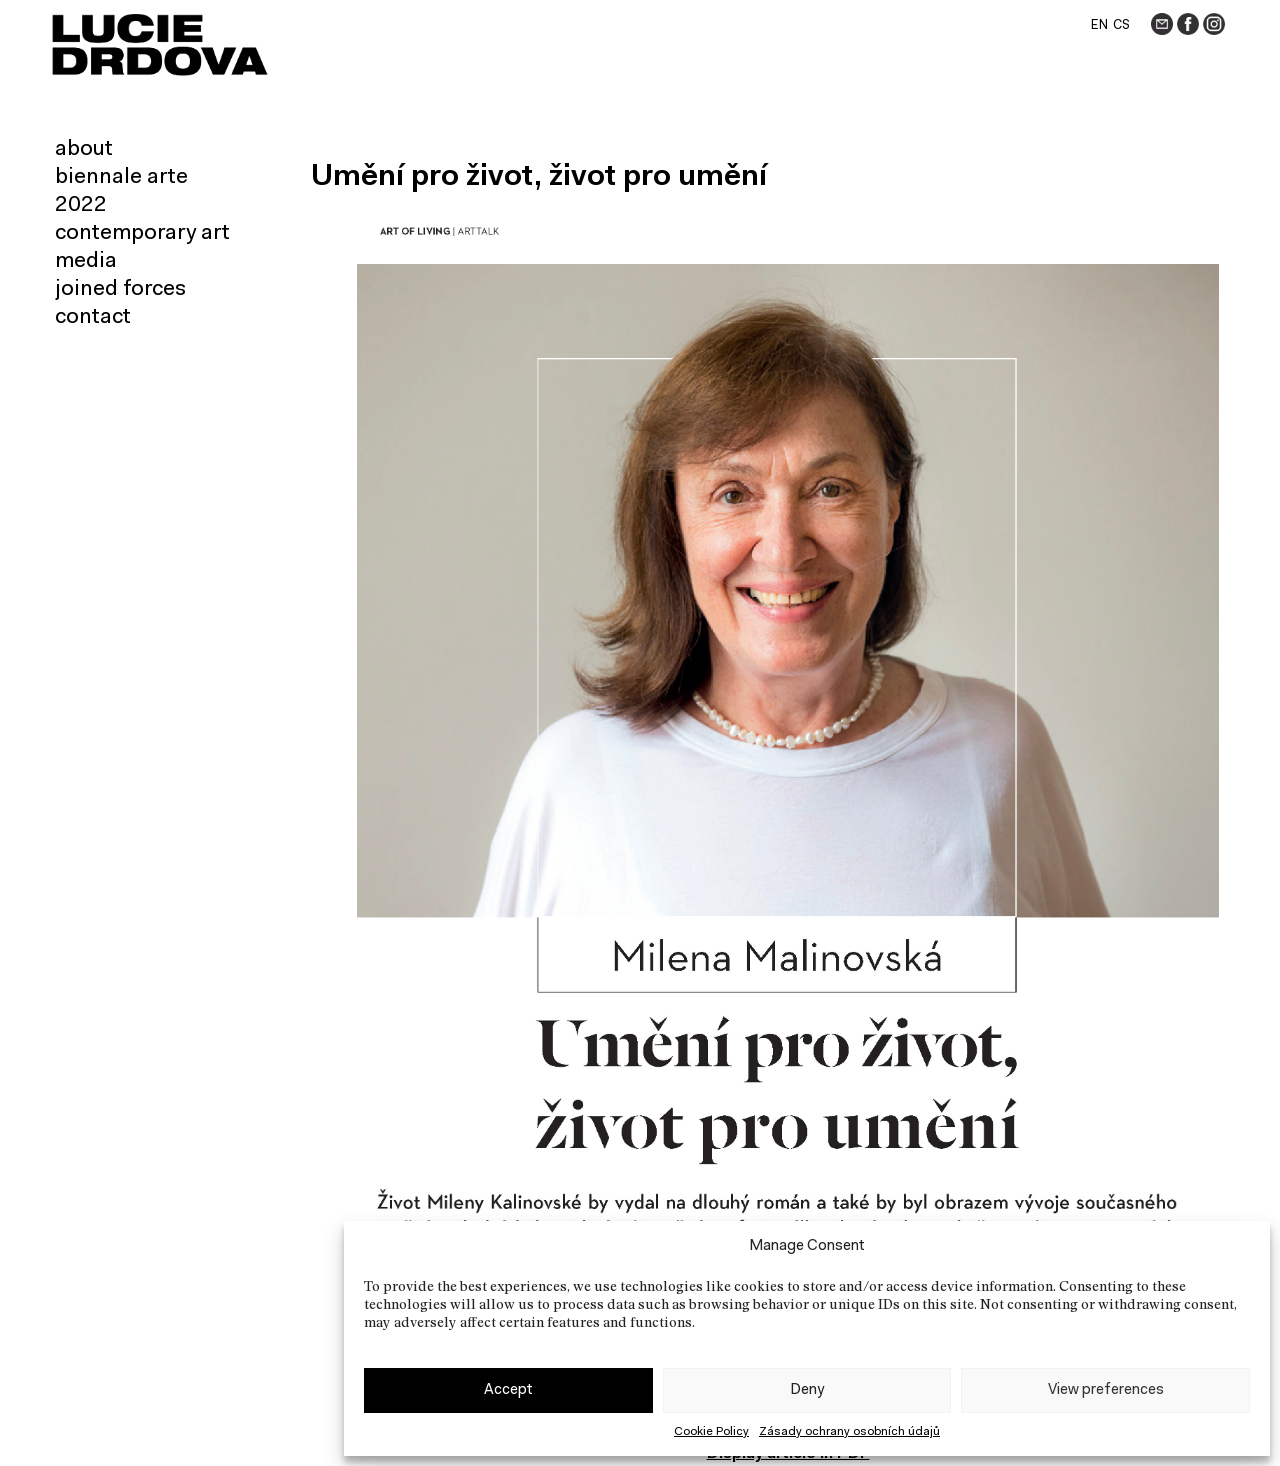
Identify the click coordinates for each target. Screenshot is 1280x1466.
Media (86, 262)
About (84, 150)
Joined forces (120, 290)
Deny (807, 1390)
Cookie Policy (711, 1432)
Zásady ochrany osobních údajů (849, 1432)
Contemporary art (142, 234)
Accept (508, 1390)
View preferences (1106, 1390)
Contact (93, 318)
